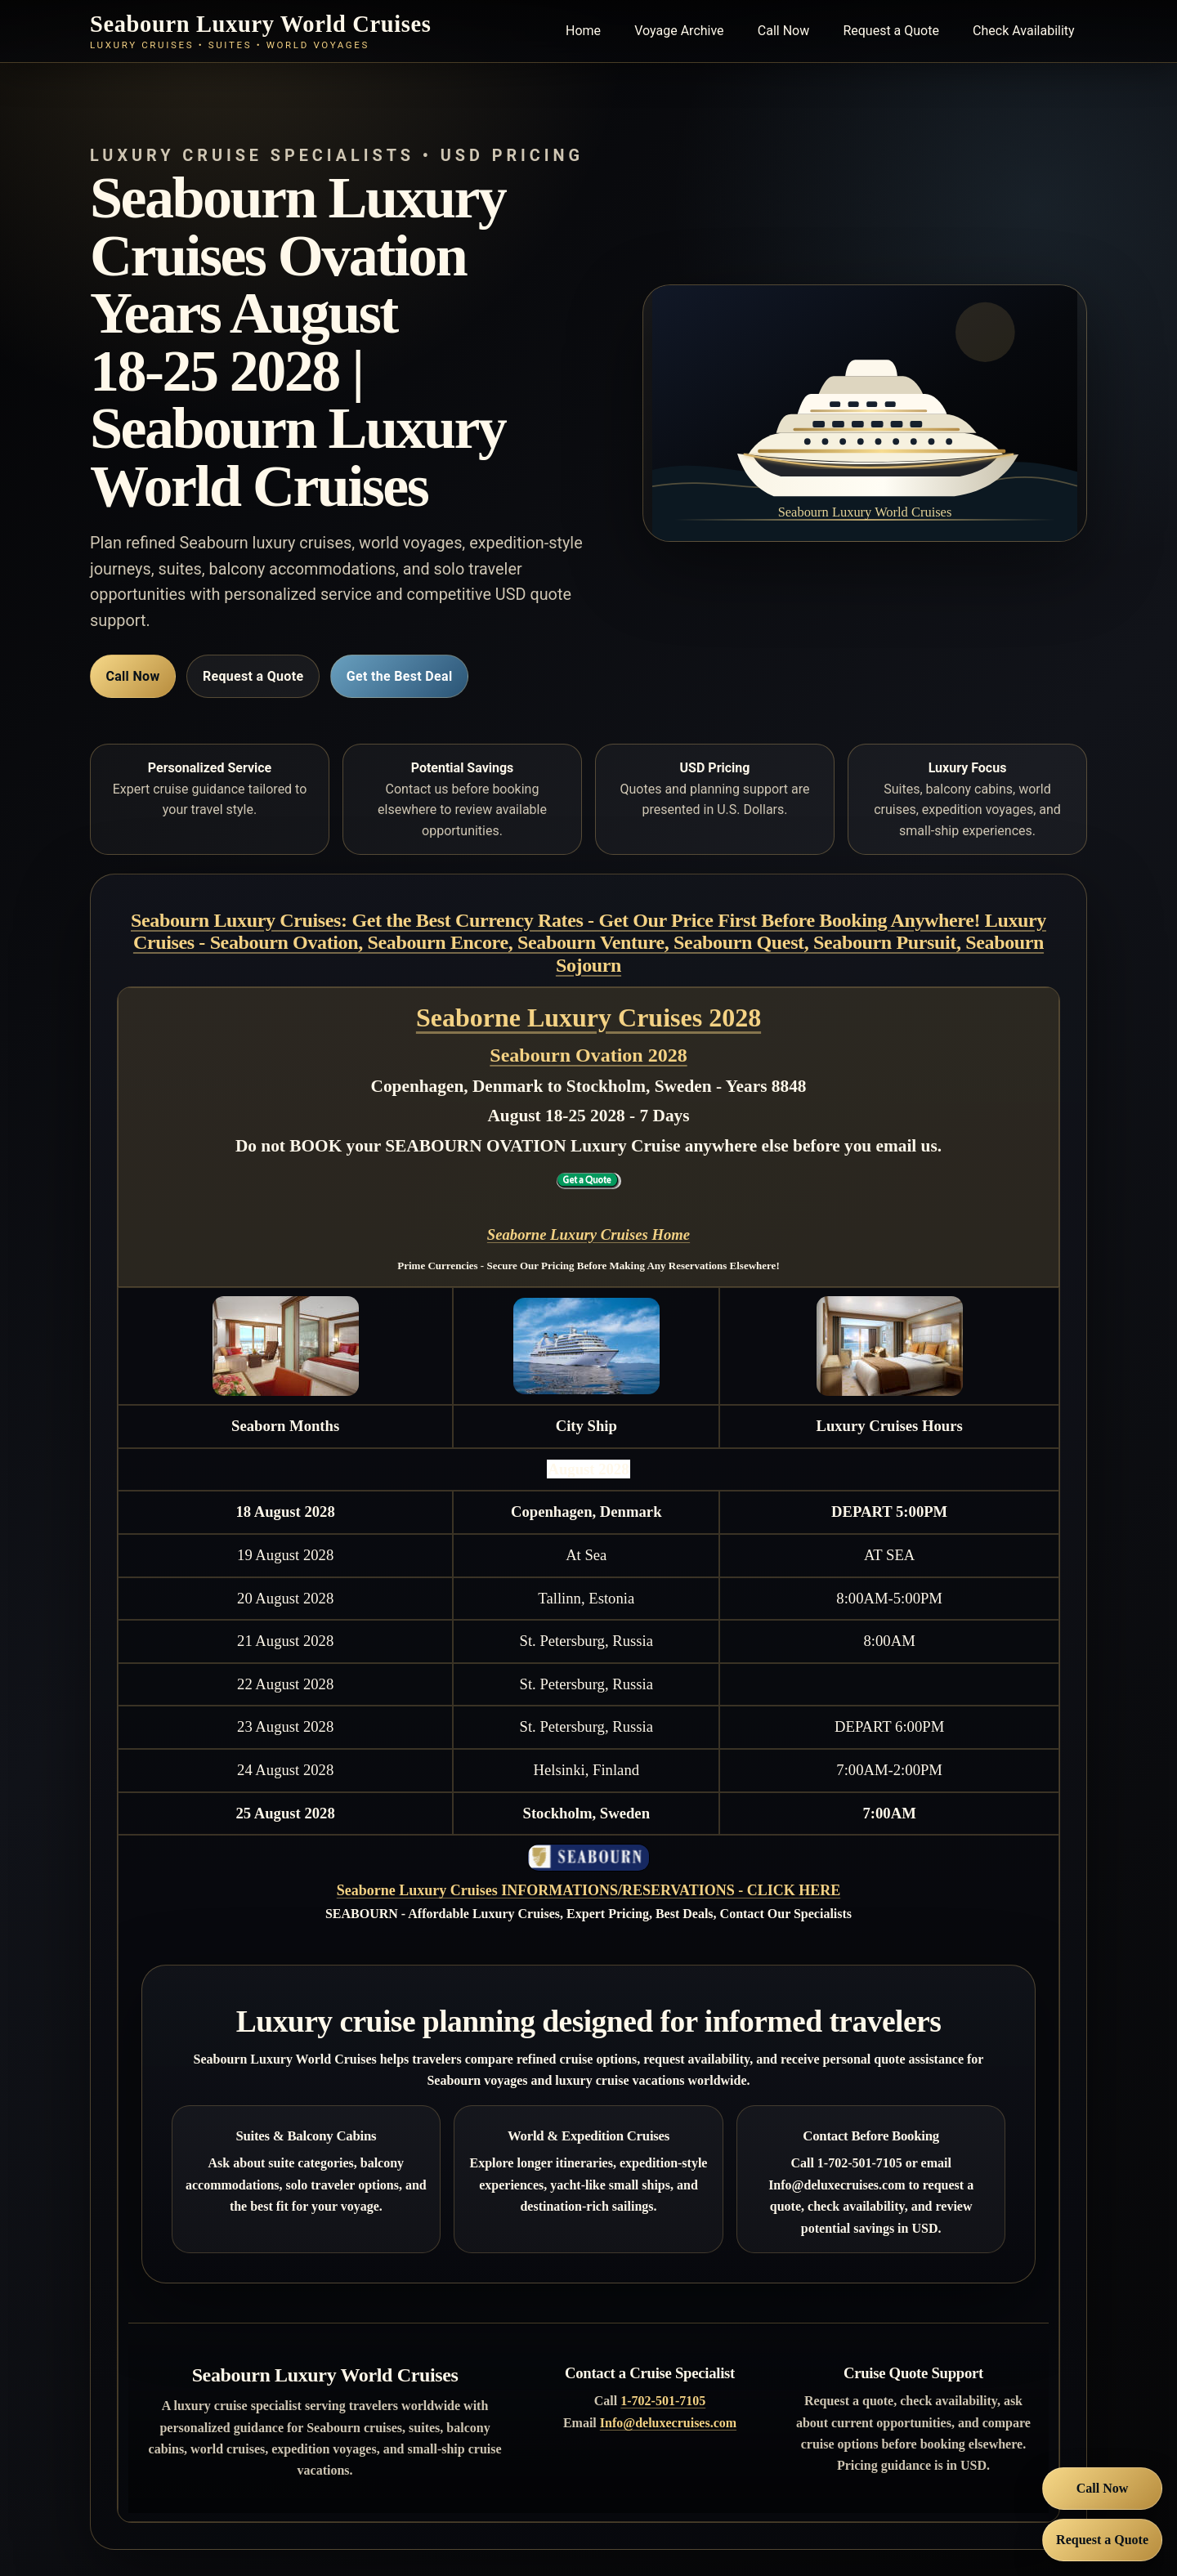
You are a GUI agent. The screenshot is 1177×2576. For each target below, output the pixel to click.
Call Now (783, 30)
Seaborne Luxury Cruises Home (588, 1234)
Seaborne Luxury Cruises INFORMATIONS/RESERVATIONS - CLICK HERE (588, 1890)
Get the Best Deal (400, 676)
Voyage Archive (678, 30)
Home (583, 30)
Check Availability (1024, 30)
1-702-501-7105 (662, 2401)
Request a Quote (891, 30)
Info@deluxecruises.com (668, 2423)
